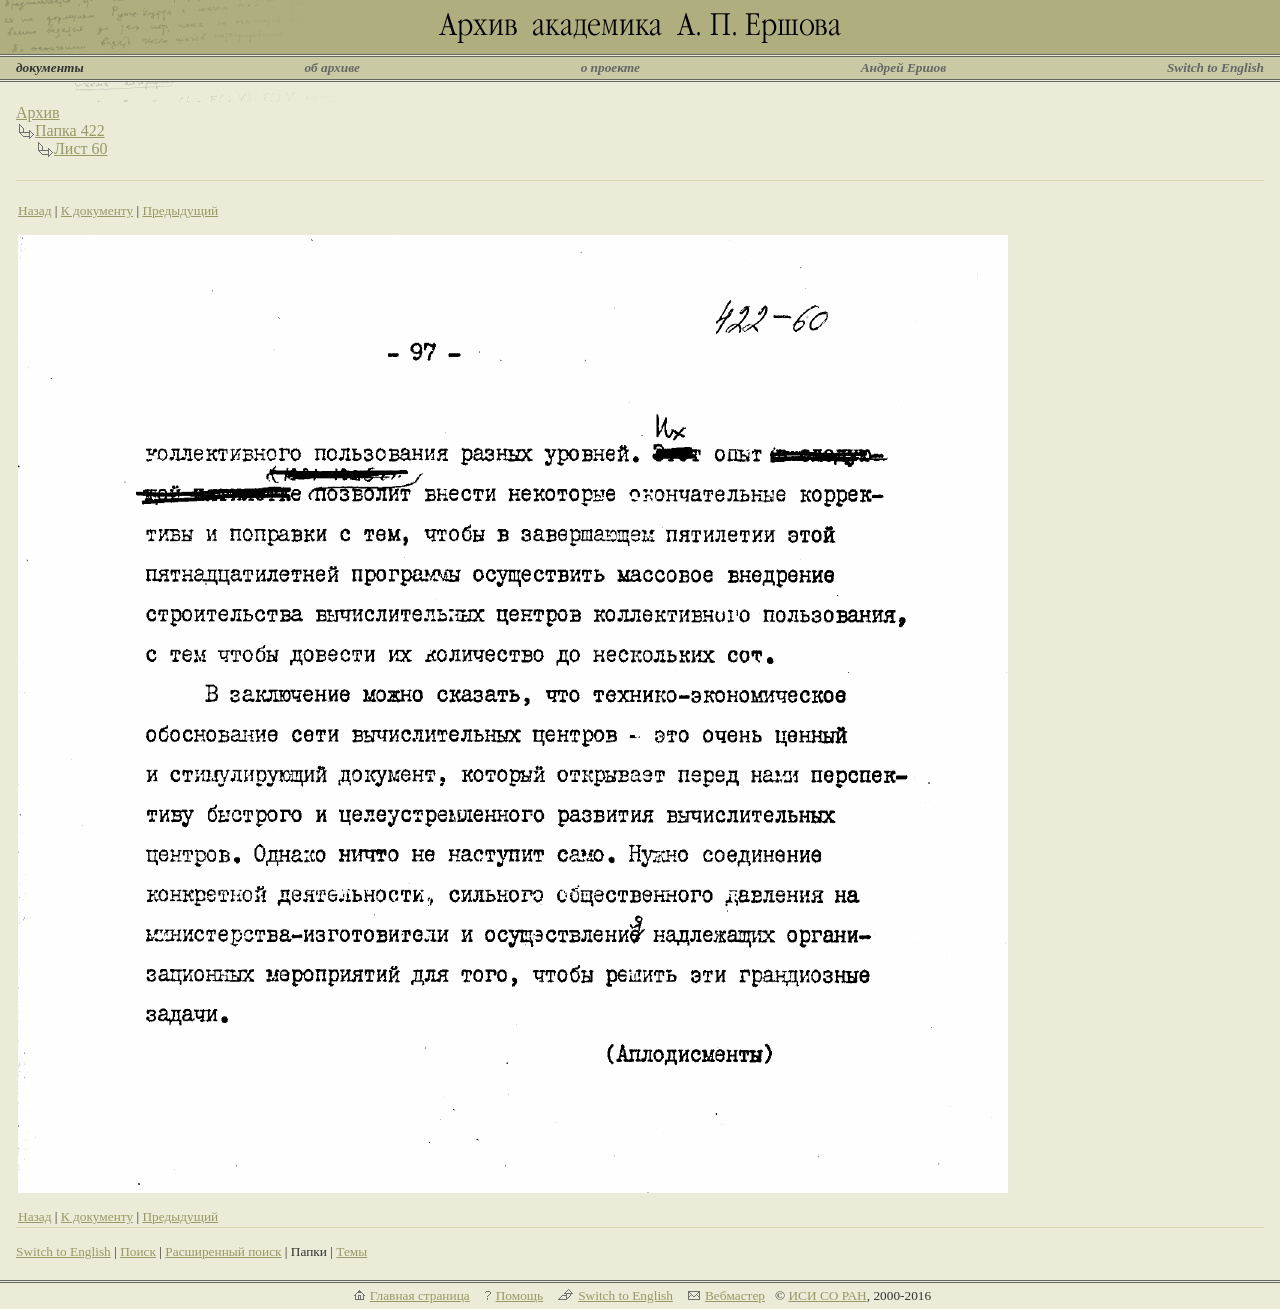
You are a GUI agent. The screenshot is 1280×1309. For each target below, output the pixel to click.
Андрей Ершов (904, 67)
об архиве (332, 67)
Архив (38, 112)
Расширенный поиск (223, 1251)
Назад (35, 210)
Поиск (138, 1251)
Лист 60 (81, 148)
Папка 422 (70, 130)
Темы (351, 1251)
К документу (97, 210)
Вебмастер (735, 1295)
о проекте (610, 67)
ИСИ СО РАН (827, 1295)
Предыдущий (180, 210)
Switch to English (1215, 67)
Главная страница (420, 1295)
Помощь (519, 1295)
